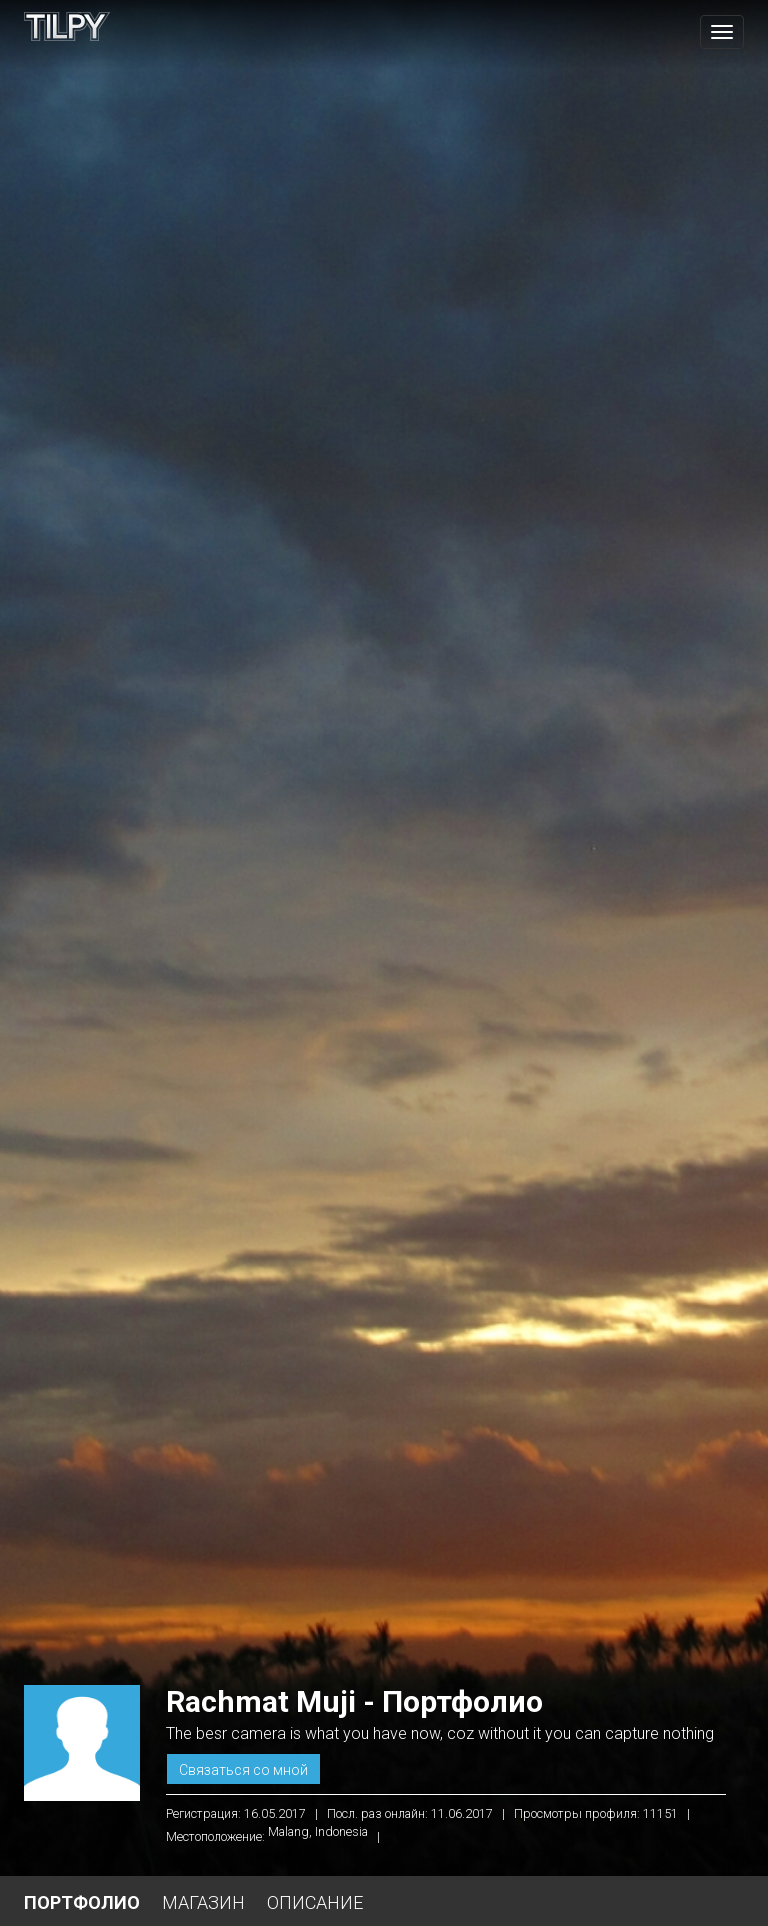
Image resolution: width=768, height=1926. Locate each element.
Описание (315, 1902)
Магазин (203, 1902)
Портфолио (82, 1902)
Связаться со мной (243, 1770)
